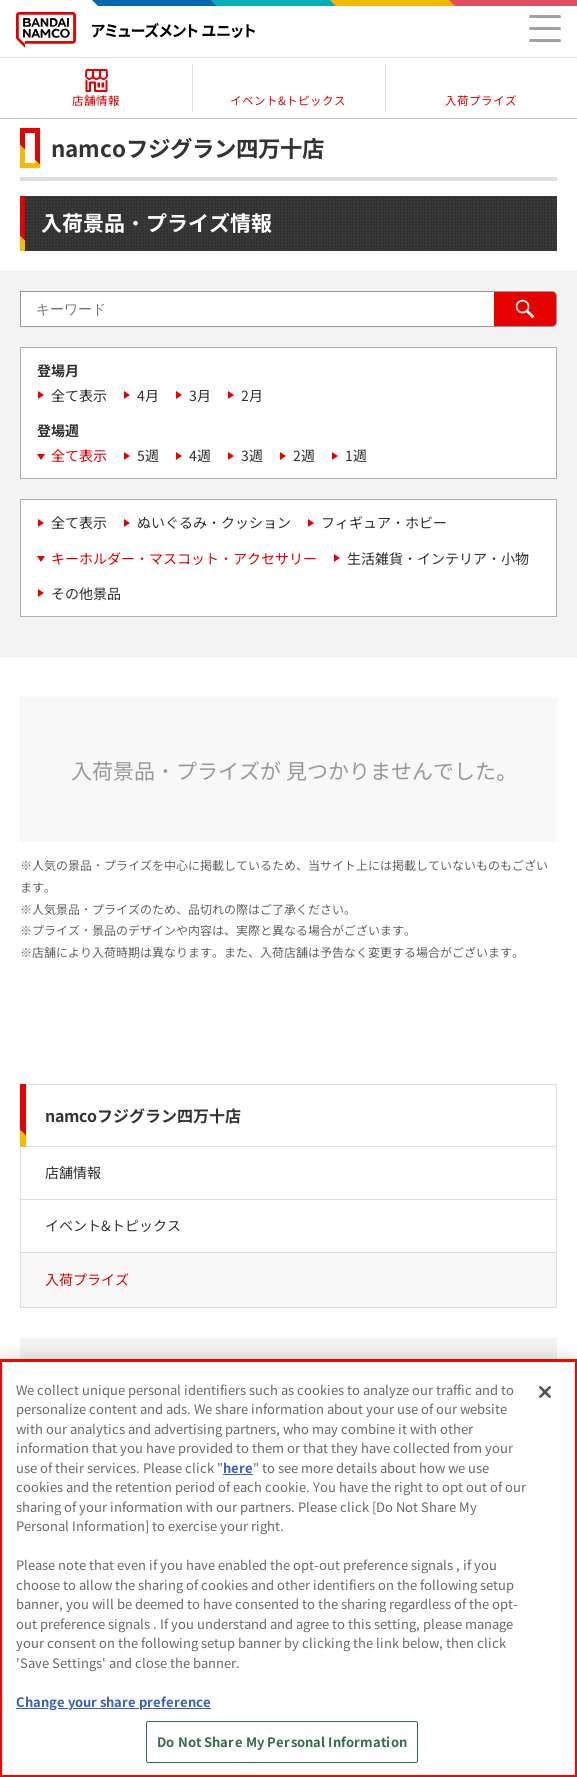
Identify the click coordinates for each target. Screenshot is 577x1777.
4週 (200, 455)
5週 (148, 455)
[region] (288, 1568)
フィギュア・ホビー (384, 522)
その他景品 (86, 593)
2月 (252, 395)
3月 (200, 395)
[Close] (545, 1392)
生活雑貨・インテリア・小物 (438, 558)
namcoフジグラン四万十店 (143, 1115)
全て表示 (79, 395)
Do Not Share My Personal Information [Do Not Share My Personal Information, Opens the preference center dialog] (282, 1741)
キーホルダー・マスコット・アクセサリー (184, 558)
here (238, 1467)
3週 (252, 455)
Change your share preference (113, 1701)
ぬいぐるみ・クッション (214, 522)
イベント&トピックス (113, 1225)
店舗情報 (73, 1172)
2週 (304, 455)
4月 (148, 395)
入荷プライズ (87, 1279)
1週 (356, 455)
